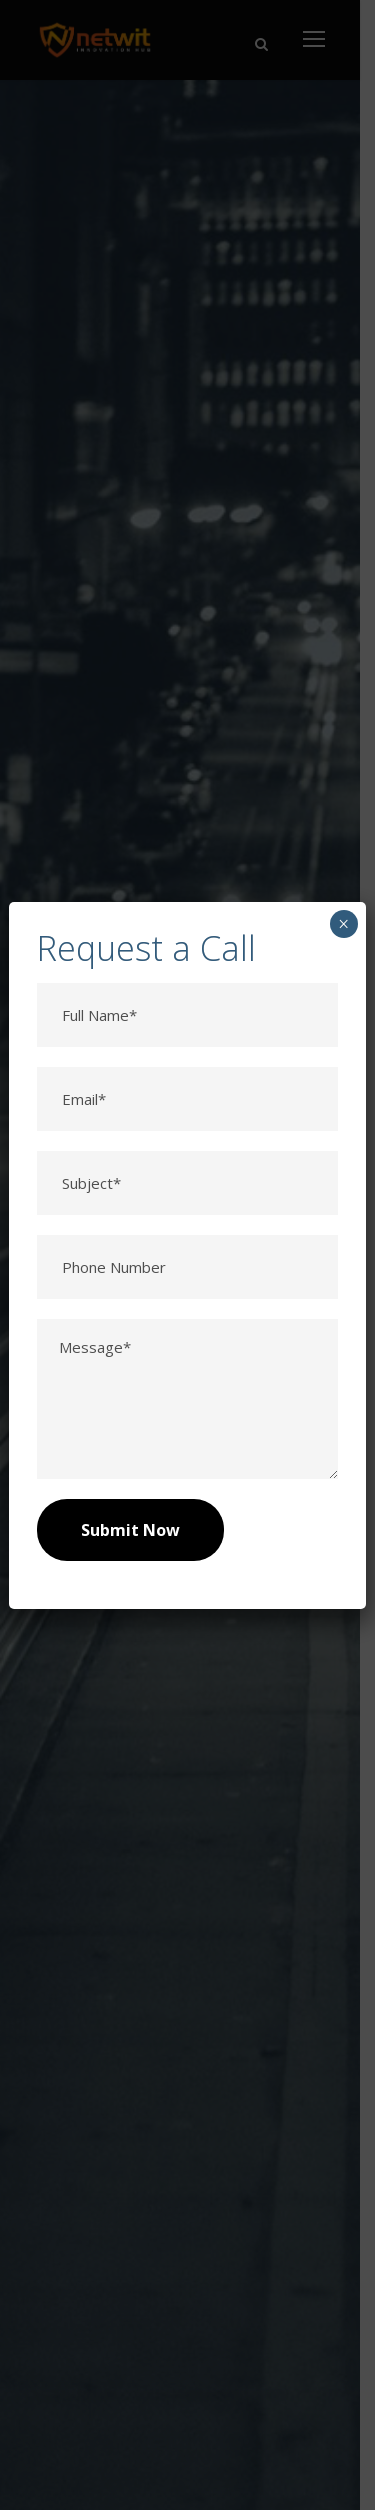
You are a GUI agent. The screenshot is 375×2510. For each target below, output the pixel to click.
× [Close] (343, 924)
